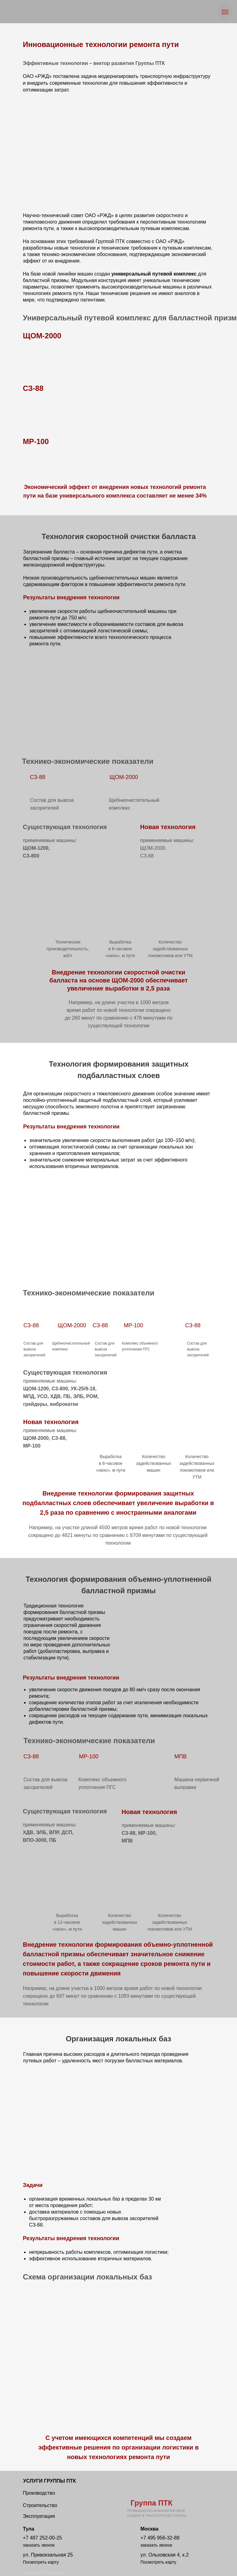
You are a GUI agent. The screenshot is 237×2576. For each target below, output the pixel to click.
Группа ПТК (152, 2503)
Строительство (40, 2505)
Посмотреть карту (41, 2562)
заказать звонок (39, 2545)
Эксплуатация (39, 2516)
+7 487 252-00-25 (42, 2537)
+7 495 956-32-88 (160, 2537)
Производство (39, 2493)
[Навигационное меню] (225, 12)
